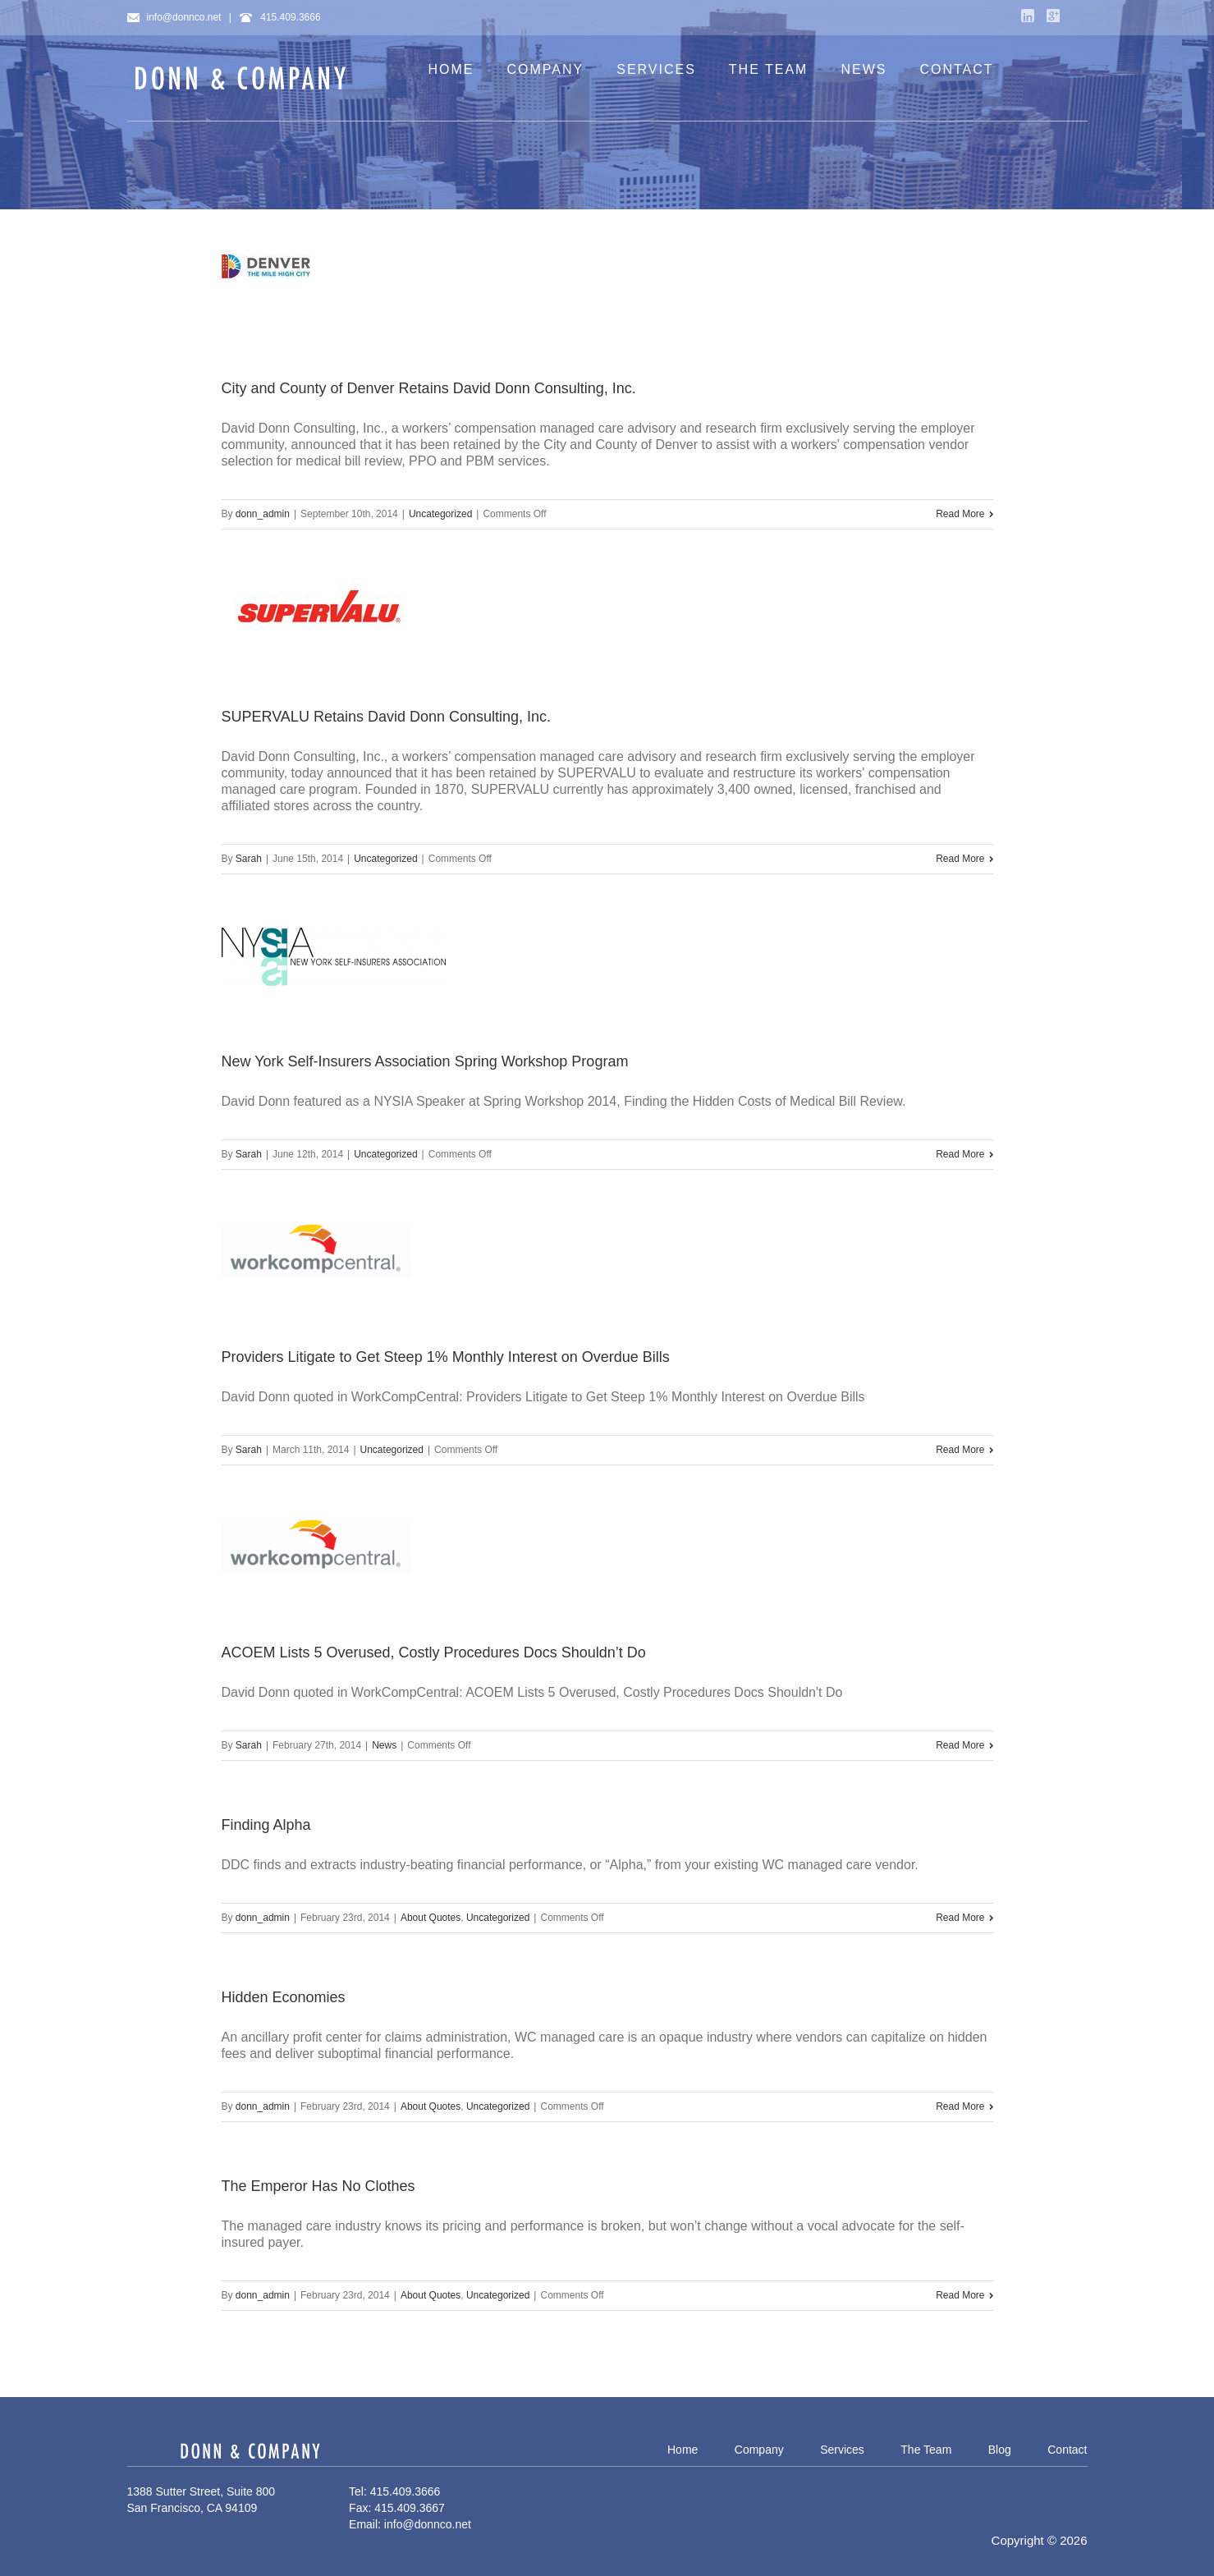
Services (842, 2449)
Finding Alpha (266, 1825)
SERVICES (656, 69)
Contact (1067, 2449)
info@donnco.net (174, 17)
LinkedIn (1027, 15)
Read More (960, 514)
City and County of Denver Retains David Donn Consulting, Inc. (429, 388)
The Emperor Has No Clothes (318, 2186)
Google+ (1053, 15)
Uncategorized (440, 514)
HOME (451, 69)
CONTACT (956, 69)
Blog (999, 2449)
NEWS (863, 69)
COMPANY (545, 69)
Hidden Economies (284, 1997)
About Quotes (430, 1917)
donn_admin (263, 514)
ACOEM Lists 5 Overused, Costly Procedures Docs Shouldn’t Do (434, 1652)
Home (682, 2449)
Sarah (249, 858)
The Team (925, 2449)
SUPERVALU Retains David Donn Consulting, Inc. (387, 716)
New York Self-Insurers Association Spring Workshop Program (425, 1061)
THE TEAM (769, 69)
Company (759, 2449)
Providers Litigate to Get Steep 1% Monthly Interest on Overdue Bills (446, 1357)
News (384, 1745)
